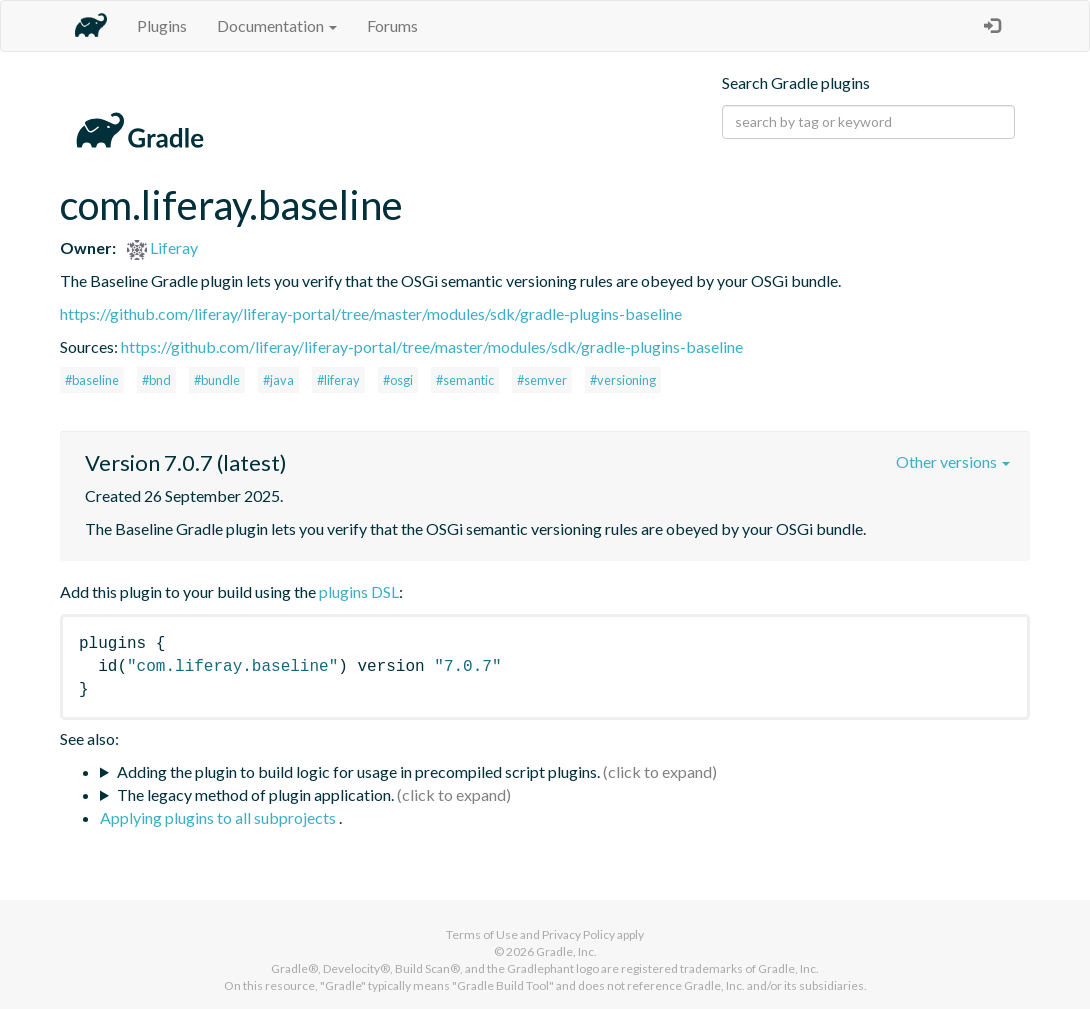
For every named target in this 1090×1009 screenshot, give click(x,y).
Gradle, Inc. (566, 951)
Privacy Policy (578, 934)
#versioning (623, 380)
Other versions (953, 461)
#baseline (92, 380)
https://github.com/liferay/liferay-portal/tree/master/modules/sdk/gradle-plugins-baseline (371, 313)
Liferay (162, 247)
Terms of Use (482, 934)
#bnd (156, 380)
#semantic (465, 380)
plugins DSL (359, 591)
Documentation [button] (277, 25)
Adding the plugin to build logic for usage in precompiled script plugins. (358, 771)
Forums (392, 25)
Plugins (162, 25)
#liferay (338, 380)
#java (278, 380)
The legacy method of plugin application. (255, 794)
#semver (542, 380)
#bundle (217, 380)
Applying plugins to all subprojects (219, 817)
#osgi (398, 380)
